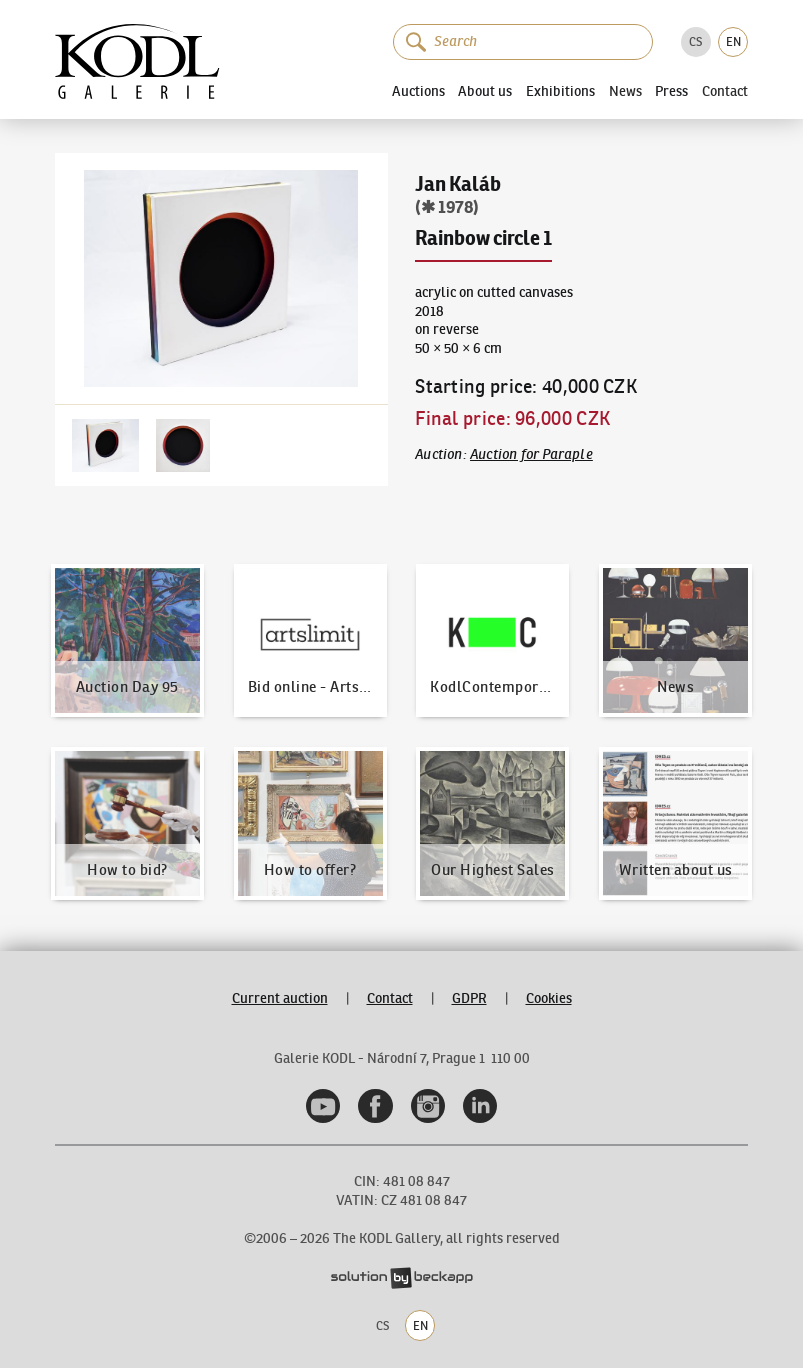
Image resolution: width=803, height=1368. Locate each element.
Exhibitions (560, 91)
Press (671, 91)
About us (485, 91)
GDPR (469, 998)
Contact (725, 92)
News (625, 92)
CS (695, 41)
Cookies (549, 998)
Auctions (418, 91)
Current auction (280, 998)
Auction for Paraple (531, 454)
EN (733, 41)
